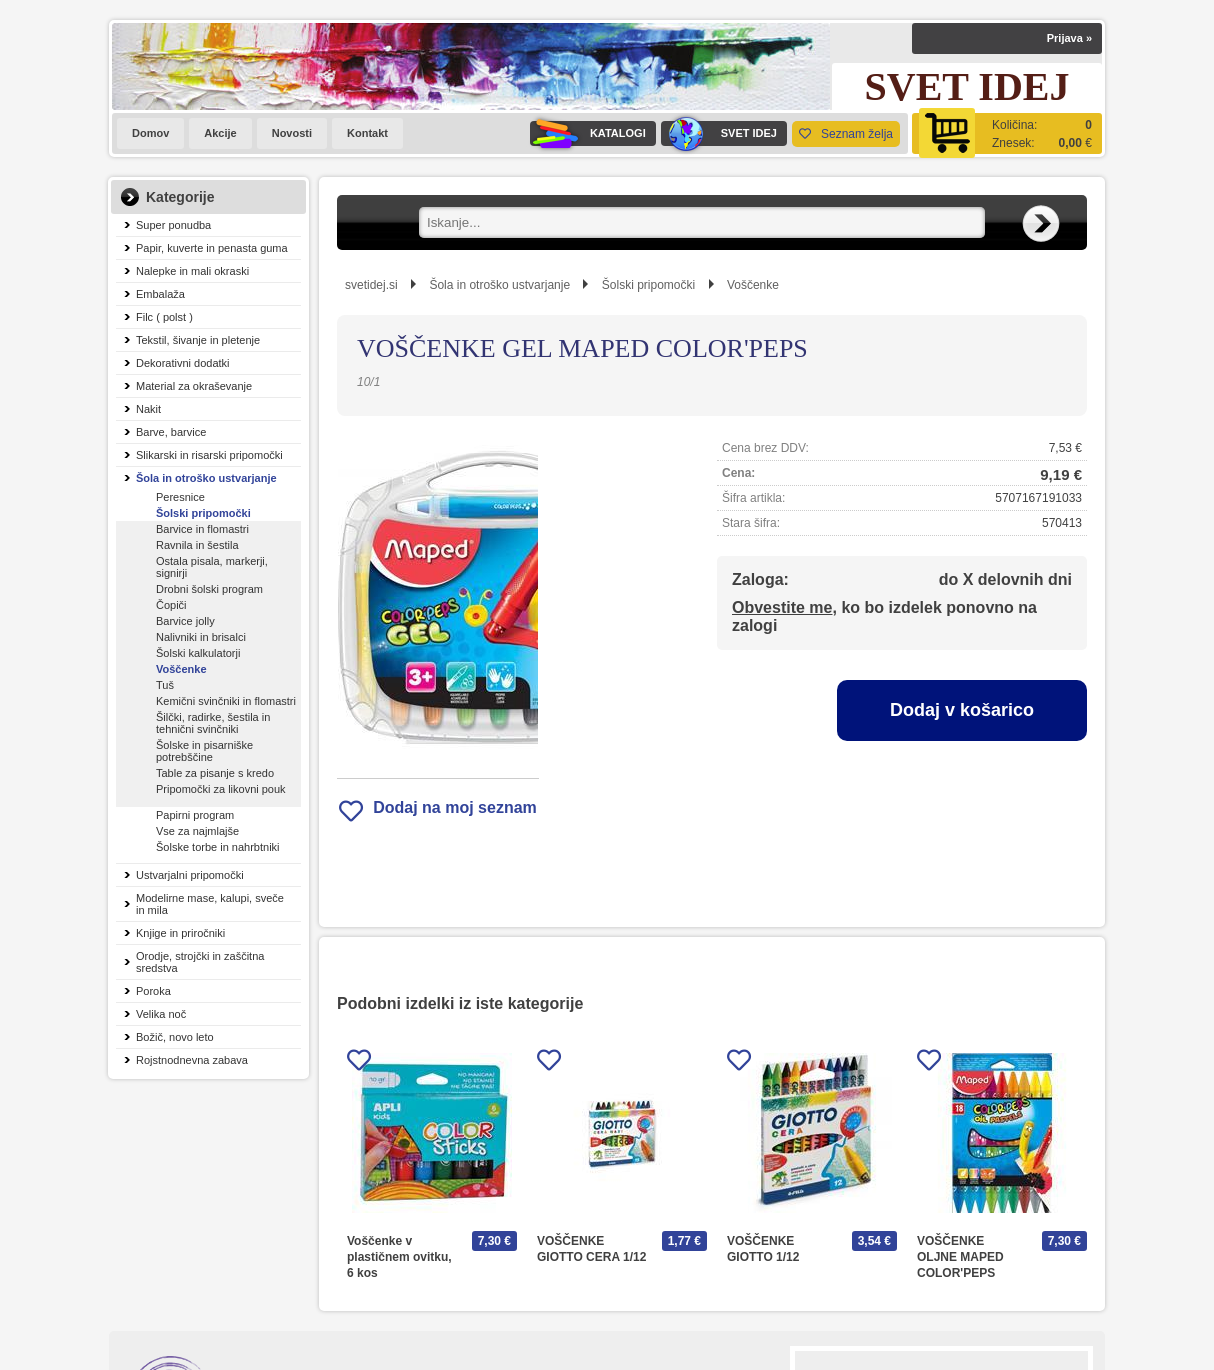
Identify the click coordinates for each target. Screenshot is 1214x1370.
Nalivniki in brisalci (201, 637)
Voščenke (181, 669)
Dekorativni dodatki (183, 363)
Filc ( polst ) (164, 317)
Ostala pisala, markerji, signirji (212, 567)
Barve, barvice (171, 432)
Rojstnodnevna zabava (192, 1060)
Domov (150, 133)
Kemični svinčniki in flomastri (226, 701)
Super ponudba (173, 225)
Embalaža (160, 294)
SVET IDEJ (719, 133)
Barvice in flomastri (202, 529)
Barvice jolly (185, 621)
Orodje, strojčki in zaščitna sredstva (200, 962)
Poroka (153, 991)
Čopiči (171, 605)
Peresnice (180, 497)
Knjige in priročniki (180, 933)
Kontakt (367, 133)
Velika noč (161, 1014)
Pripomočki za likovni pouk (221, 789)
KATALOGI (588, 133)
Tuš (165, 685)
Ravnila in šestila (197, 545)
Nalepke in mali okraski (192, 271)
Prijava (1069, 38)
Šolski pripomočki (203, 513)
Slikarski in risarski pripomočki (209, 455)
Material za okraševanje (194, 386)
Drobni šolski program (209, 589)
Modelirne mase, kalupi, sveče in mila (210, 904)
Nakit (148, 409)
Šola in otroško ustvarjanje (206, 478)
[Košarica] (1007, 133)
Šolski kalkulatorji (198, 653)
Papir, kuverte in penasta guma (212, 248)
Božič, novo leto (175, 1037)
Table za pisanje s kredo (215, 773)
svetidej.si (371, 285)
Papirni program (195, 815)
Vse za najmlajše (197, 831)
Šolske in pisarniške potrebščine (204, 751)
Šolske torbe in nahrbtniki (218, 847)
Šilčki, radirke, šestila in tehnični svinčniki (213, 723)
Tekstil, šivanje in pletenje (198, 340)
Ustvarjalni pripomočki (190, 875)
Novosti (292, 133)
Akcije (220, 133)
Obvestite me (782, 607)
